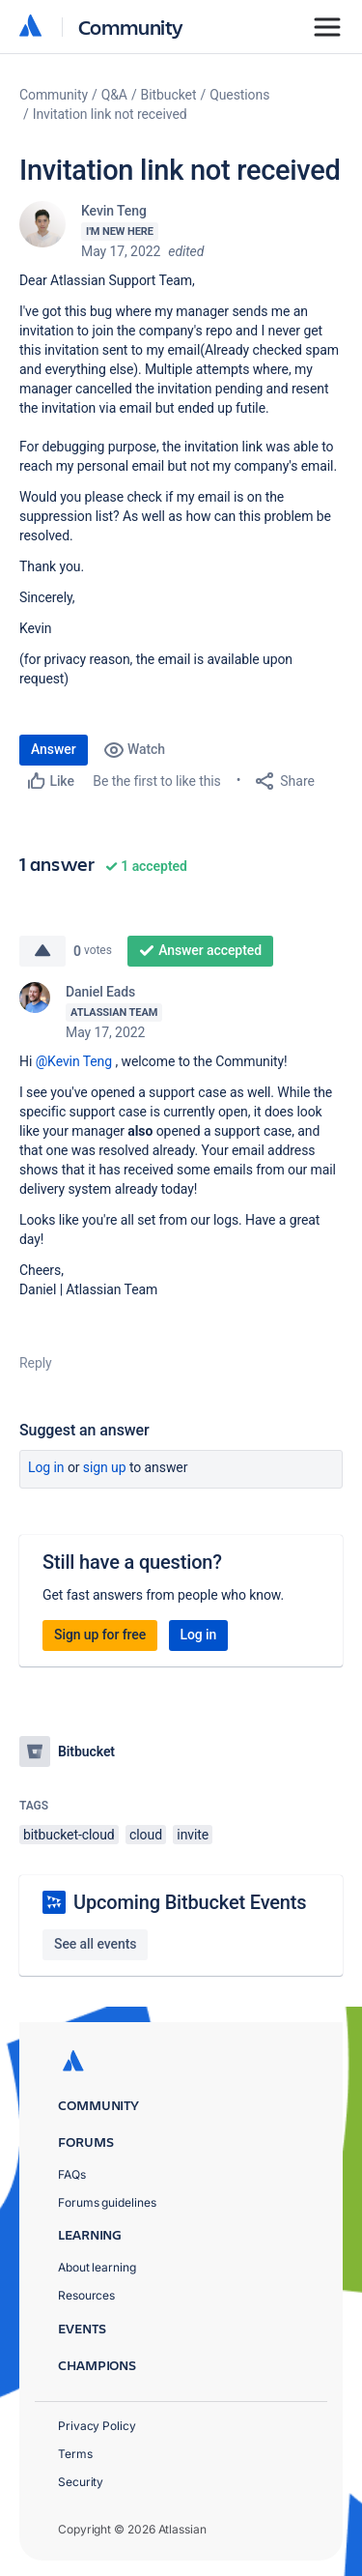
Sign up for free (100, 1634)
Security (80, 2482)
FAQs (72, 2174)
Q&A (114, 94)
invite (193, 1834)
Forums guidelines (107, 2202)
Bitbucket (169, 94)
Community (130, 27)
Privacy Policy (97, 2425)
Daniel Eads (100, 991)
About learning (97, 2267)
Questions (239, 94)
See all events (95, 1944)
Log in (46, 1467)
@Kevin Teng (74, 1061)
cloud (145, 1834)
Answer (53, 749)
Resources (86, 2295)
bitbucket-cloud (69, 1834)
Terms (75, 2453)
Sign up (104, 1467)
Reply (35, 1363)
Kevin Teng (114, 210)
